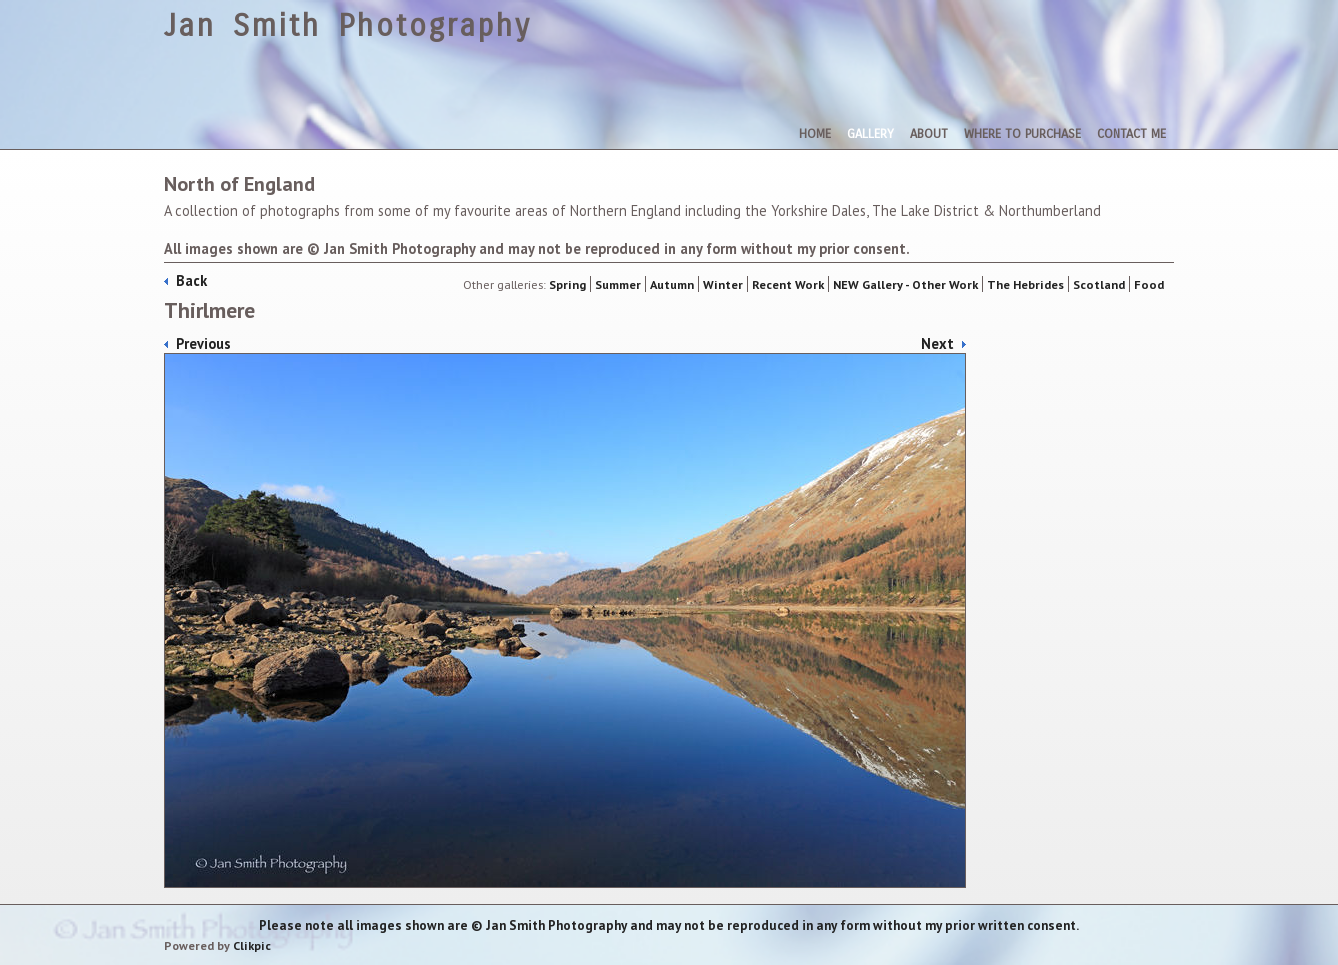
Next (937, 343)
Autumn (672, 284)
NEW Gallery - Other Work (905, 284)
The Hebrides (1025, 284)
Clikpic (252, 945)
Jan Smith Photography (348, 26)
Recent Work (788, 284)
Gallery (870, 133)
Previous (203, 343)
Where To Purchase (1022, 133)
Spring (567, 284)
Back (191, 280)
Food (1149, 284)
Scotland (1099, 284)
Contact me (1131, 133)
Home (815, 133)
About (929, 133)
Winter (723, 284)
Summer (618, 284)
